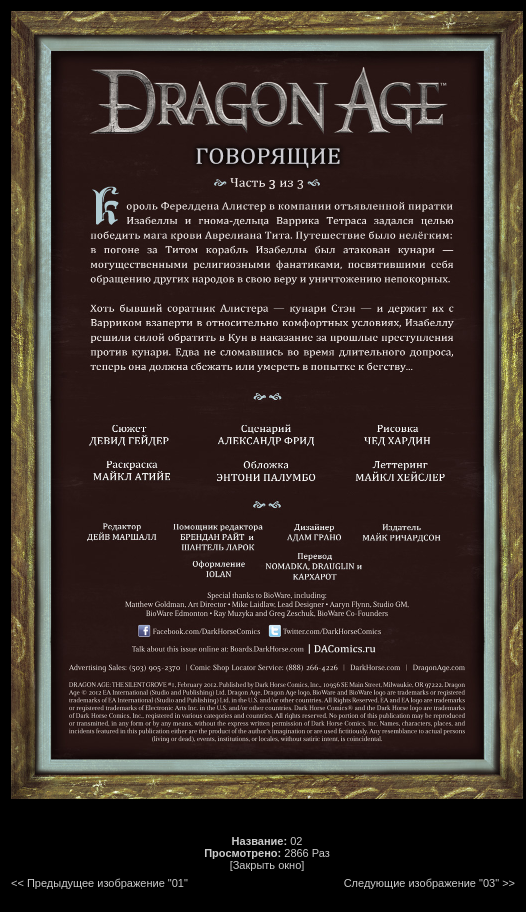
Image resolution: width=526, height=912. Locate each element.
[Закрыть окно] (267, 865)
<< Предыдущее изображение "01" (99, 883)
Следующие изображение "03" (421, 883)
